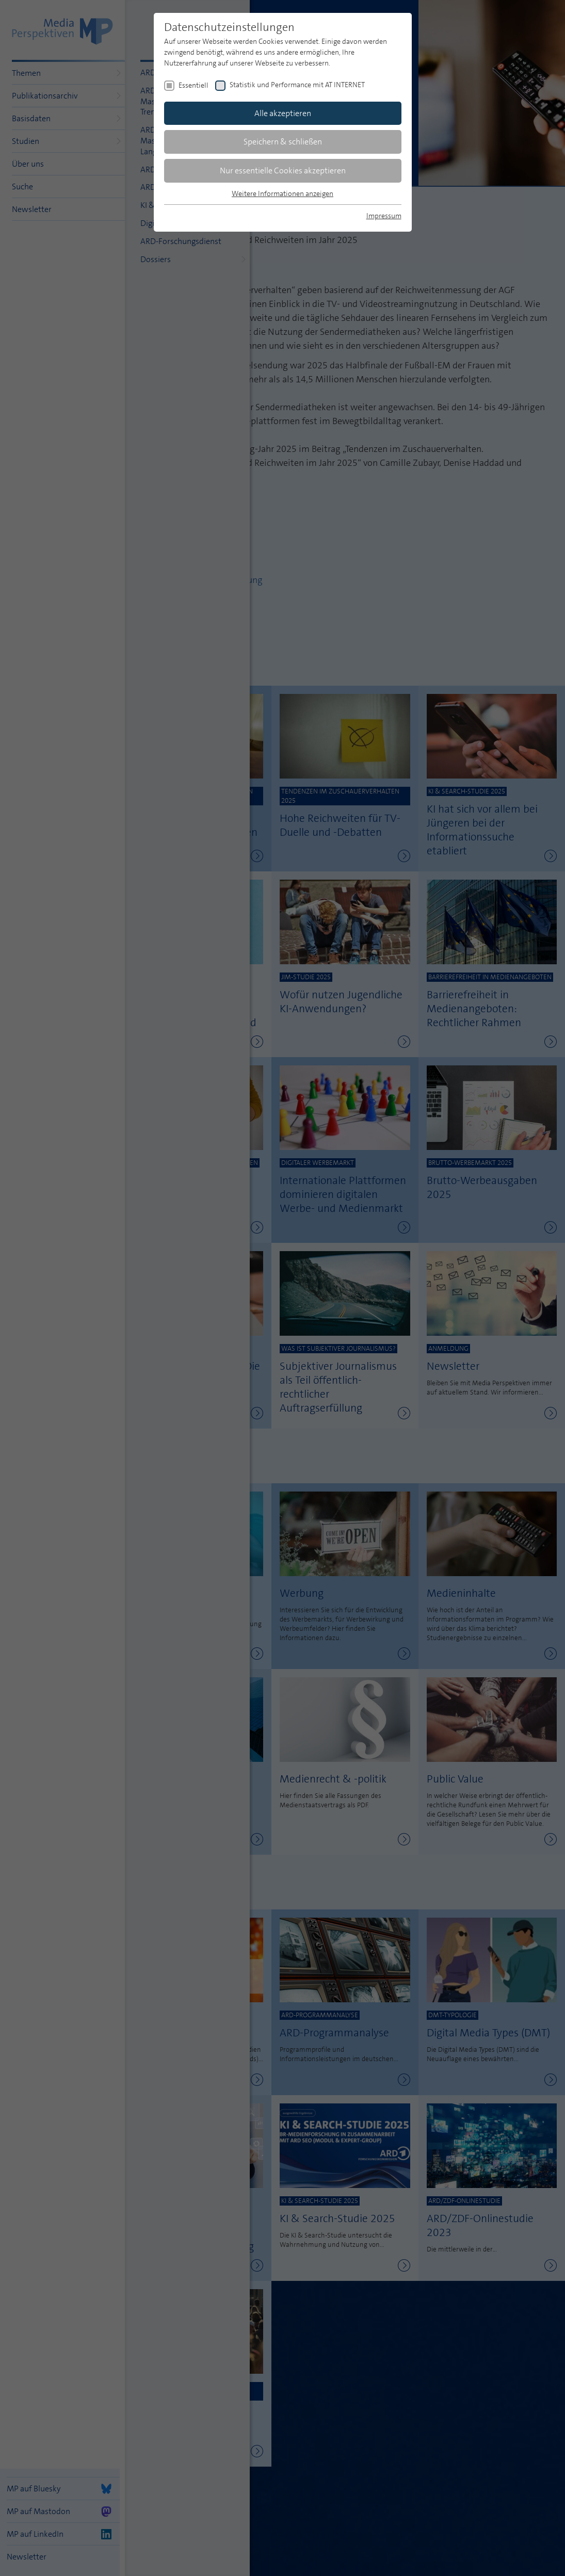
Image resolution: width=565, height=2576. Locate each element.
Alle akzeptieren (282, 113)
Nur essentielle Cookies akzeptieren (283, 170)
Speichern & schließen (283, 141)
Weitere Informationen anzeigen (282, 193)
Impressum (383, 215)
